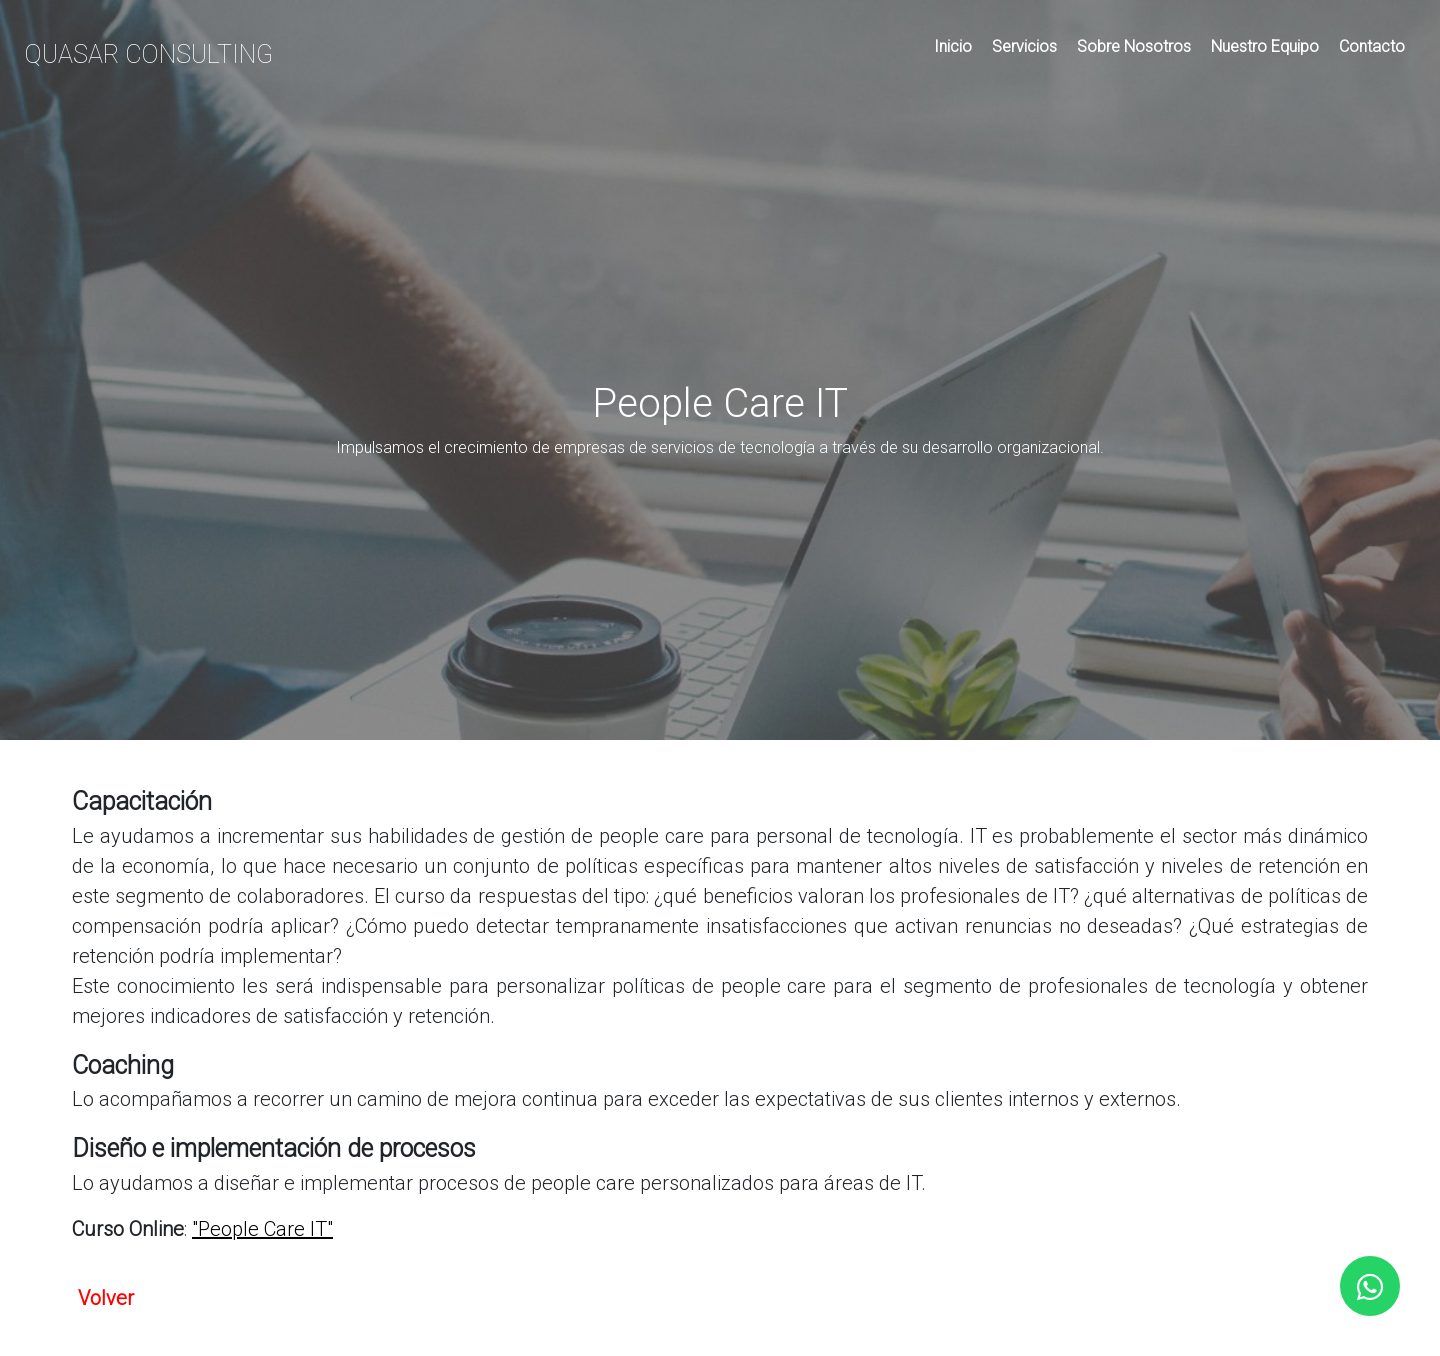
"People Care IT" (262, 1229)
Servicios (1024, 46)
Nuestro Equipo (1265, 46)
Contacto (1372, 46)
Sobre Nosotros (1134, 46)
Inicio (953, 46)
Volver (106, 1298)
